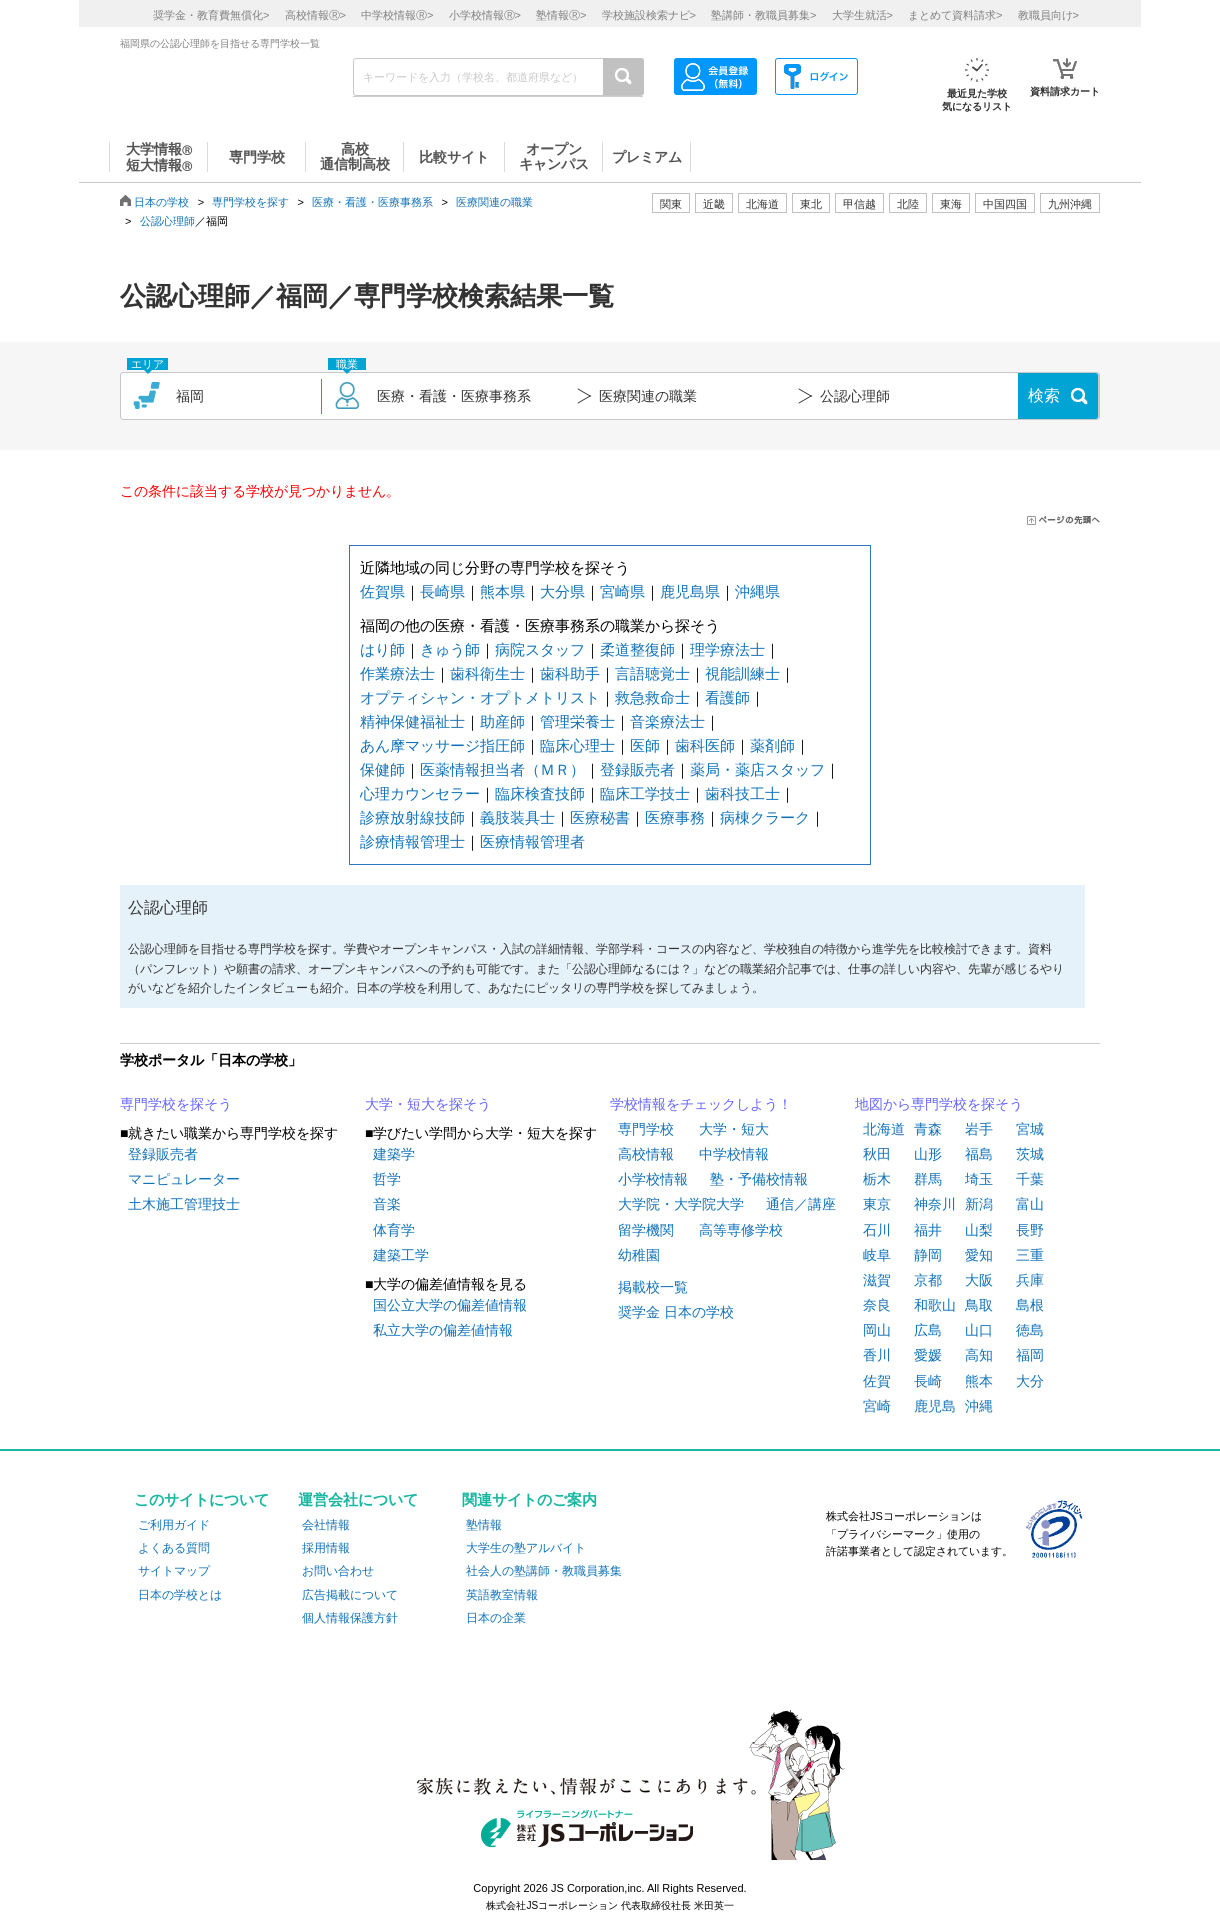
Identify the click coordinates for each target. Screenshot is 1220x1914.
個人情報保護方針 (350, 1618)
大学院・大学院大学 (681, 1204)
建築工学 (401, 1255)
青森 (928, 1129)
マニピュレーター (184, 1179)
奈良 (877, 1305)
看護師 (727, 697)
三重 (1030, 1255)
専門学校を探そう (176, 1104)
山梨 (979, 1230)
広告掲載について (350, 1595)
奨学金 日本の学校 (676, 1312)
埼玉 (979, 1179)
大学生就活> (862, 15)
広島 (928, 1330)
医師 (645, 745)
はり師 (382, 649)
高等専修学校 (741, 1230)
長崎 (928, 1381)
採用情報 (326, 1548)
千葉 (1030, 1179)
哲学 (387, 1179)
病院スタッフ (540, 649)
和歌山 (935, 1305)
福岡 (1030, 1355)
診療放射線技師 (412, 817)
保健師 (382, 769)
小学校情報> (485, 15)
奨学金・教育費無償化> (211, 15)
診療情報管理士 (412, 841)
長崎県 (442, 591)
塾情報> (561, 15)
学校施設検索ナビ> (649, 15)
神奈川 (935, 1204)
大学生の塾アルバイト (526, 1548)
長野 (1030, 1230)
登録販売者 (637, 769)
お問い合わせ (338, 1571)
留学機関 (646, 1230)
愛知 (979, 1255)
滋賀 (877, 1280)
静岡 (928, 1255)
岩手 (979, 1129)
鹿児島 (935, 1406)
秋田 (877, 1154)
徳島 (1030, 1330)
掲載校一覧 (653, 1287)
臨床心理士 (577, 745)
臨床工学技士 (645, 793)
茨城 (1030, 1154)
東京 (877, 1204)
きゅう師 (450, 649)
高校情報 (646, 1154)
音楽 (387, 1204)
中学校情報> (397, 15)
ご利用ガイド (174, 1525)
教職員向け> (1048, 15)
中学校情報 (734, 1154)
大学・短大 (734, 1129)
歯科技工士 (742, 793)
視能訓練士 (742, 673)
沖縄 (979, 1406)
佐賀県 (382, 591)
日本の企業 (496, 1618)
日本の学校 (161, 202)
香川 (877, 1355)
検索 (1044, 395)
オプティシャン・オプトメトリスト (480, 697)
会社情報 (326, 1525)
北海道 (762, 204)
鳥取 (979, 1305)
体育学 (394, 1230)
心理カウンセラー (420, 793)
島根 (1030, 1305)
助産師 (502, 721)
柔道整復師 (637, 649)
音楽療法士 (667, 721)
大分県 (562, 591)
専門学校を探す (250, 202)
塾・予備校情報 (759, 1179)
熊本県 (502, 591)
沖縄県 (757, 591)
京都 (928, 1280)
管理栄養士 (577, 721)
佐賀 (877, 1381)
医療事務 (675, 817)
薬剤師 (772, 745)
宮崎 (877, 1406)
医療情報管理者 (532, 841)
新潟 (979, 1204)
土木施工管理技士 (184, 1204)
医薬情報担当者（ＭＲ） (502, 769)
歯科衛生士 (487, 673)
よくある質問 (174, 1548)
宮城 (1030, 1129)
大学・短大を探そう (428, 1104)
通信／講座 (801, 1204)
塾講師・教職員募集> (763, 15)
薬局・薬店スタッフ (757, 769)
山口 (979, 1330)
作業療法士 (397, 673)
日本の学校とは (180, 1595)
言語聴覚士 (652, 673)
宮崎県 (622, 591)
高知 (979, 1355)
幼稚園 (639, 1255)
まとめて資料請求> (955, 15)
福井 (928, 1230)
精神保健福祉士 (412, 721)
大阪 (979, 1280)
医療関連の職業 (494, 202)
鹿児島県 (690, 591)
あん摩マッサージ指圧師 (442, 745)
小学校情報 (653, 1179)
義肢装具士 (517, 817)
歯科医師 (705, 745)
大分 (1030, 1381)
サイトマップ (174, 1571)
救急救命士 (652, 697)
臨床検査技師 (540, 793)
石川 (877, 1230)
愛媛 (928, 1355)
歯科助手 (570, 673)
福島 (979, 1154)
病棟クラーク (765, 817)
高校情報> (315, 15)
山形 (928, 1154)
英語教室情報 (502, 1595)
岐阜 (877, 1255)
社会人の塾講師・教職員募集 (544, 1571)
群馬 (928, 1179)
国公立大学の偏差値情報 (450, 1305)
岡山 (877, 1330)
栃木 (877, 1179)
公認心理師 (167, 221)
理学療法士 (727, 649)
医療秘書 (600, 817)
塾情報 (484, 1525)
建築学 (394, 1154)
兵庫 (1030, 1280)
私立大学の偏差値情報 (443, 1330)
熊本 (979, 1381)
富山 (1030, 1204)
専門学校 (646, 1129)
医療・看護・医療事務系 (372, 202)
